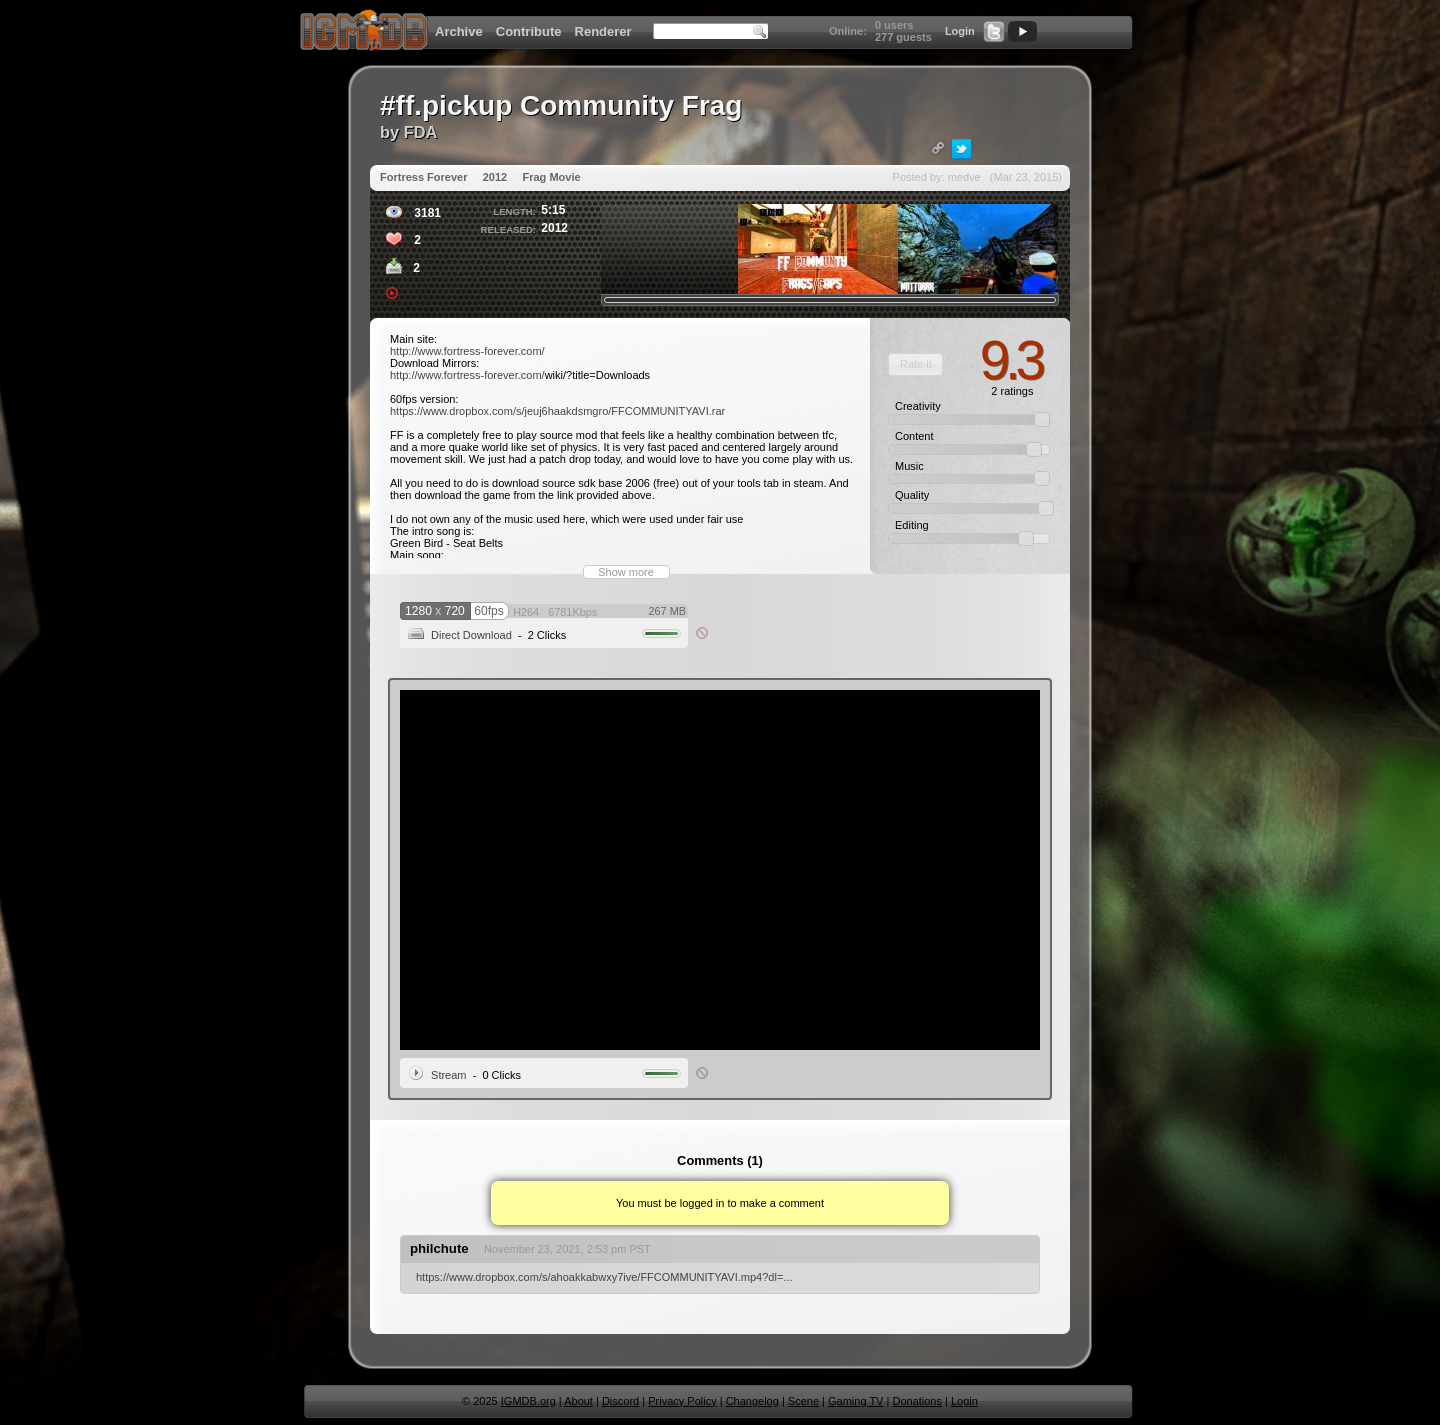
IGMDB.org (528, 1401)
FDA (421, 132)
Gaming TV (855, 1401)
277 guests (903, 37)
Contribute (529, 31)
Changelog (752, 1401)
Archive (459, 31)
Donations (917, 1401)
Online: (848, 31)
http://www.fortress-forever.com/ (467, 351)
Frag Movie (551, 177)
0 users (894, 25)
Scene (803, 1401)
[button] (915, 364)
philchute (439, 1248)
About (578, 1401)
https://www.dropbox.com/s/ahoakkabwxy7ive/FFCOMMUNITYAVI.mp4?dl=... (604, 1277)
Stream (448, 1075)
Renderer (603, 31)
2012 (495, 177)
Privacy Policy (682, 1401)
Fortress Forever (423, 177)
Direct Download (471, 635)
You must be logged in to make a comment (720, 1203)
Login (960, 31)
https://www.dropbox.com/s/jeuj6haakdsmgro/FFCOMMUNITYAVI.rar (557, 411)
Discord (620, 1401)
